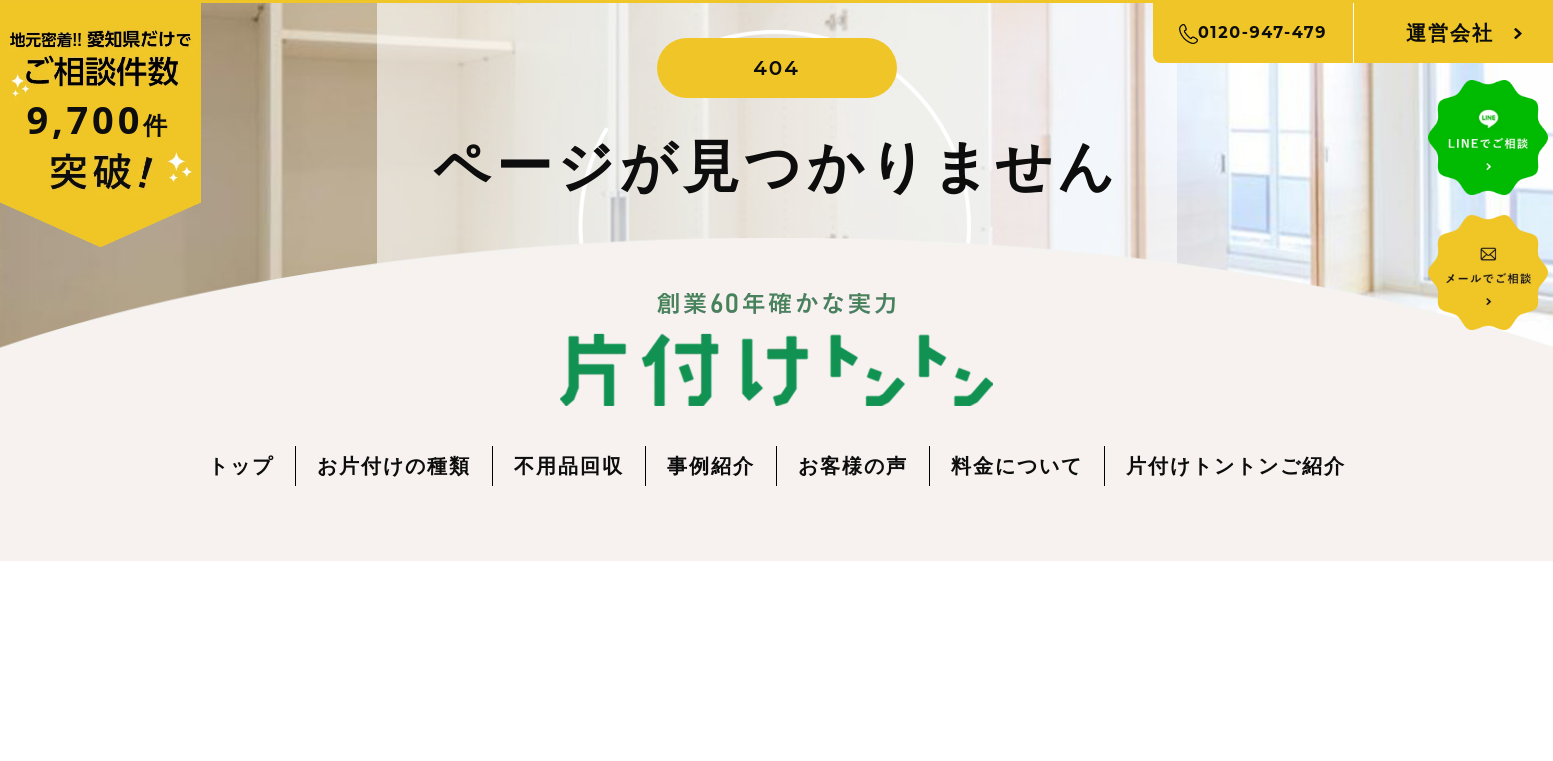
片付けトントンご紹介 (1236, 465)
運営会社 (1450, 32)
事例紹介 (711, 465)
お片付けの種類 (394, 465)
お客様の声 (853, 465)
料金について (1017, 465)
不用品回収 (569, 465)
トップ (241, 465)
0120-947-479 (1253, 33)
